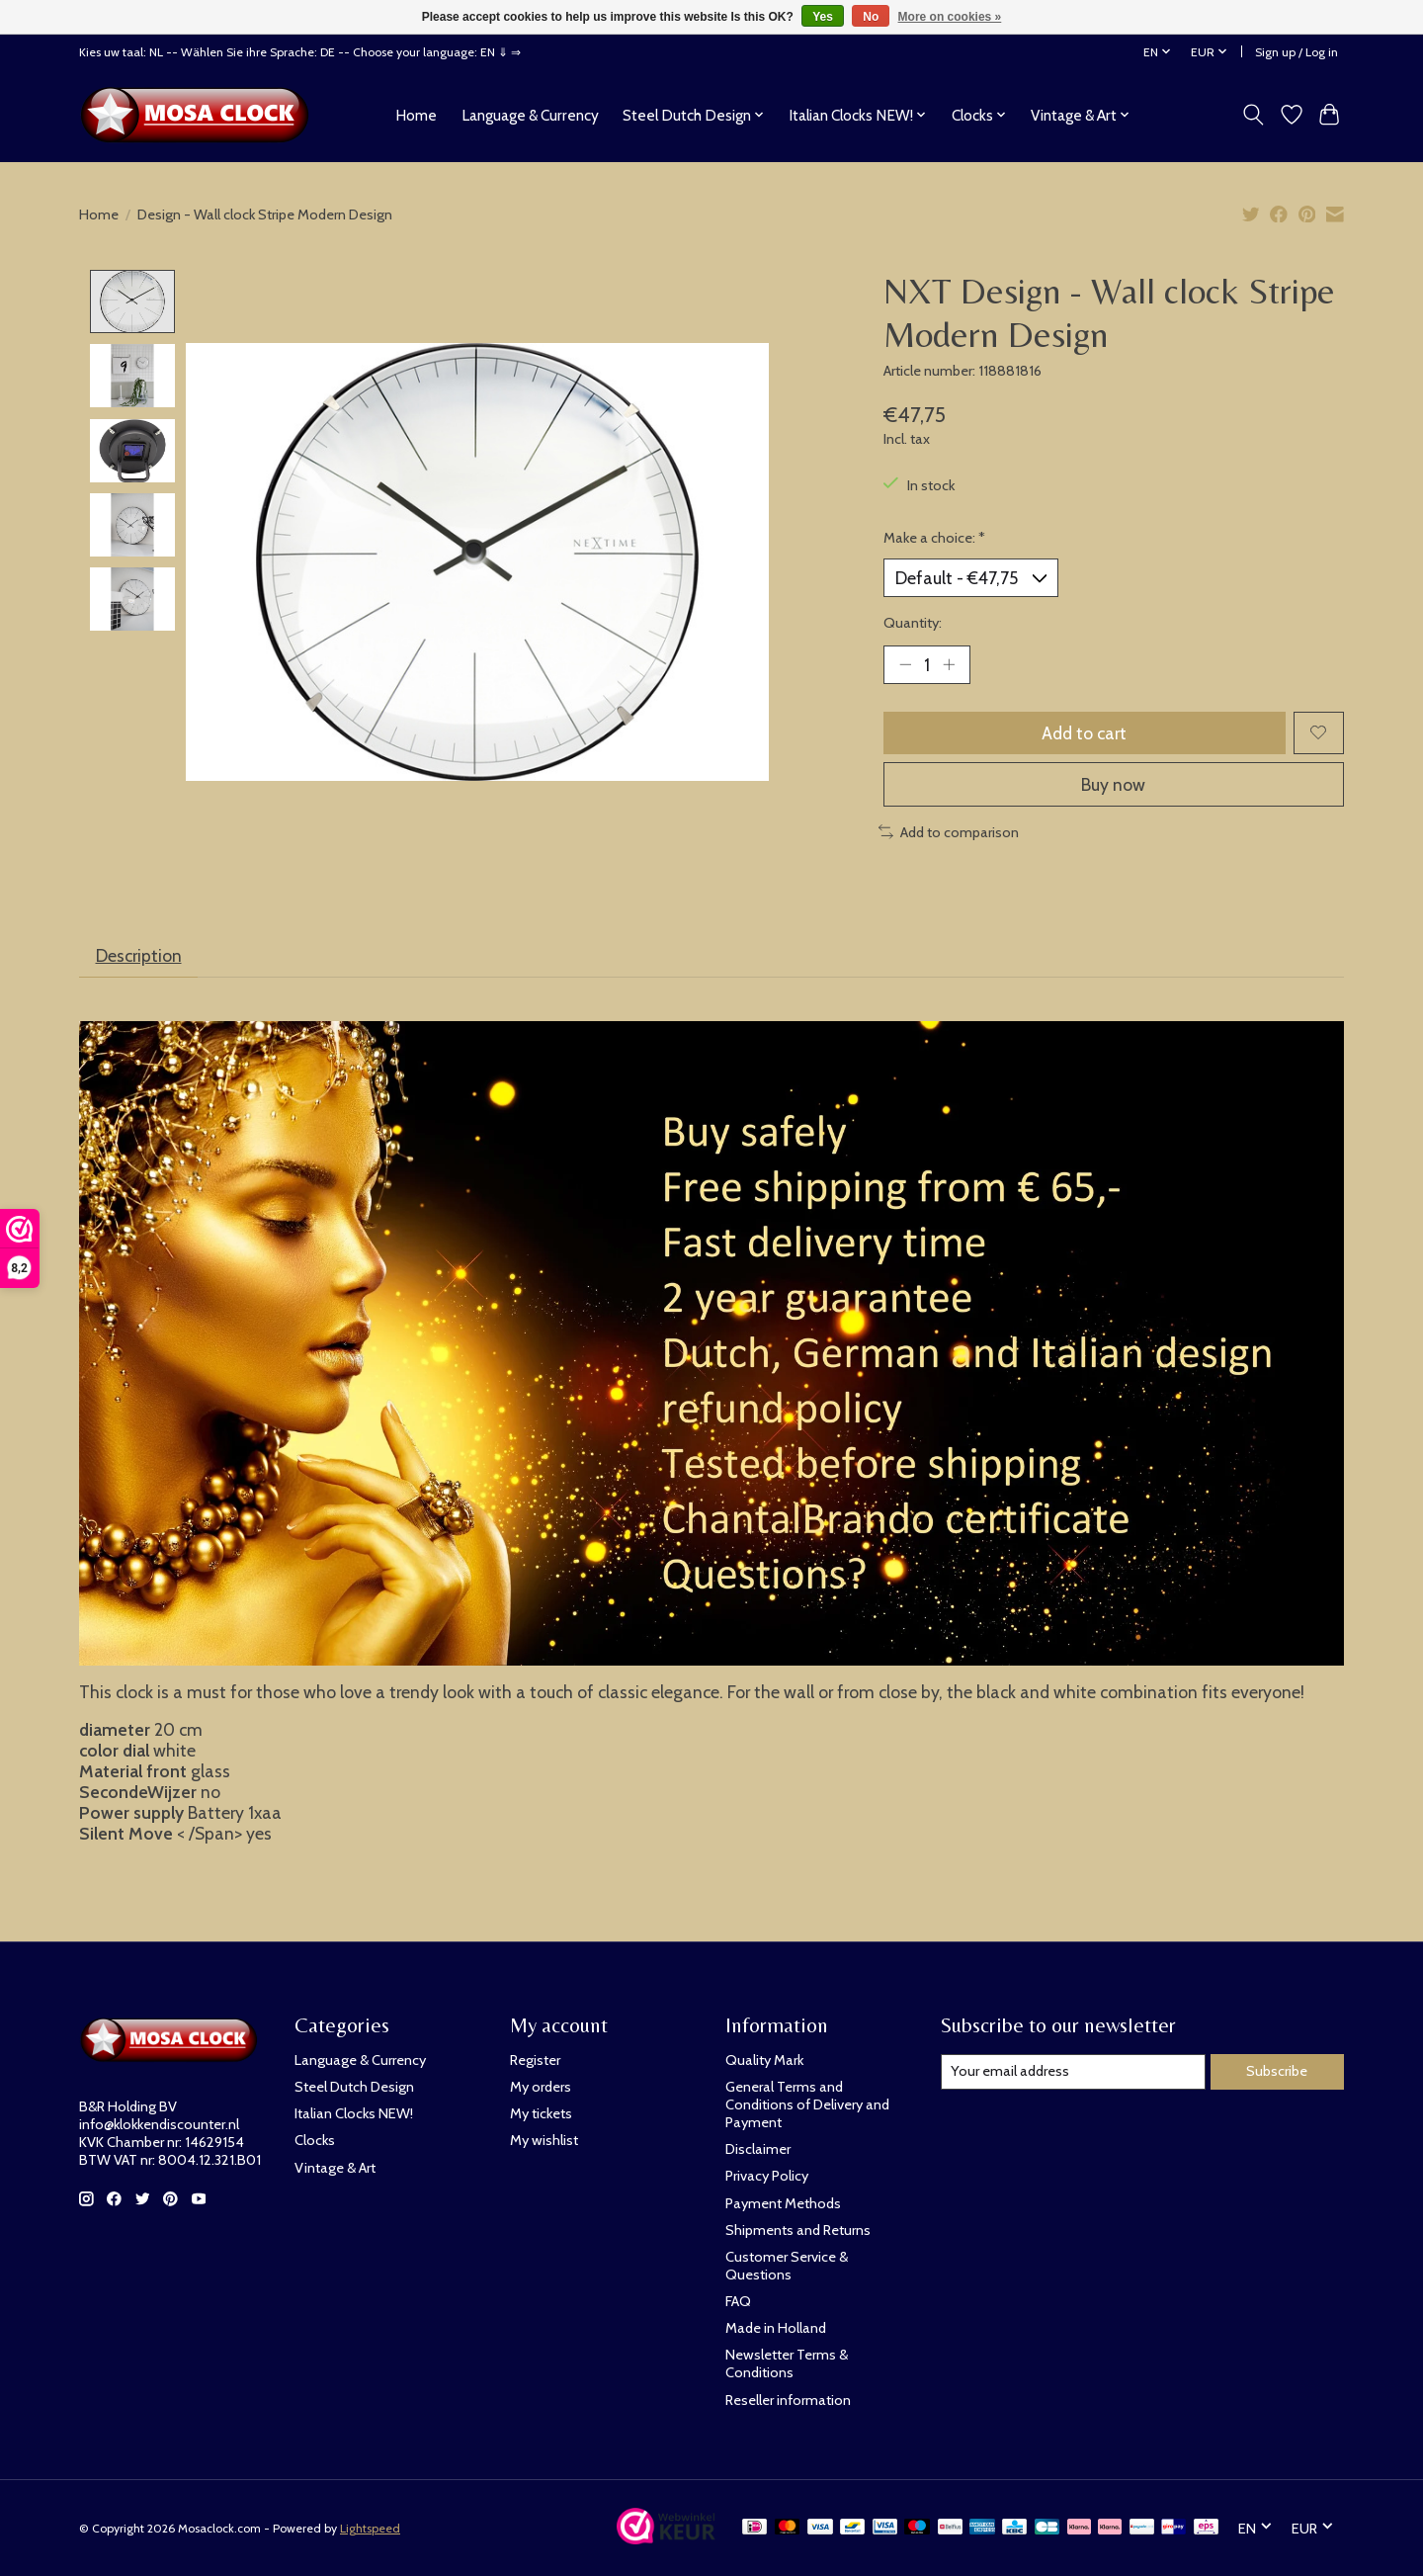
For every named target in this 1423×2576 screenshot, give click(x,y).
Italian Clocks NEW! (353, 2113)
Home (416, 115)
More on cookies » (950, 17)
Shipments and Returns (798, 2230)
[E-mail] (1073, 2072)
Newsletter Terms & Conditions (786, 2363)
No (871, 17)
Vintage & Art (335, 2168)
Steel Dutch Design (354, 2087)
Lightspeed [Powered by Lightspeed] (370, 2528)
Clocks (314, 2140)
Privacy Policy (766, 2176)
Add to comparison (949, 832)
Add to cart (1084, 733)
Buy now (1113, 784)
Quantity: (912, 623)
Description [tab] (139, 955)
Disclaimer (758, 2149)
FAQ (738, 2301)
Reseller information (788, 2400)
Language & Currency (530, 115)
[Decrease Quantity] (905, 664)
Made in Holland (775, 2328)
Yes (822, 17)
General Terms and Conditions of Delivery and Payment (807, 2104)
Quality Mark (764, 2060)
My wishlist (544, 2140)
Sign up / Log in (1296, 51)
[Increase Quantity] (949, 664)
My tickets (541, 2113)
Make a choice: (934, 538)
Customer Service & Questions (786, 2265)
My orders (540, 2087)
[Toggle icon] (1253, 114)
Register (535, 2060)
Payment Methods (783, 2203)
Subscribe (1276, 2071)
